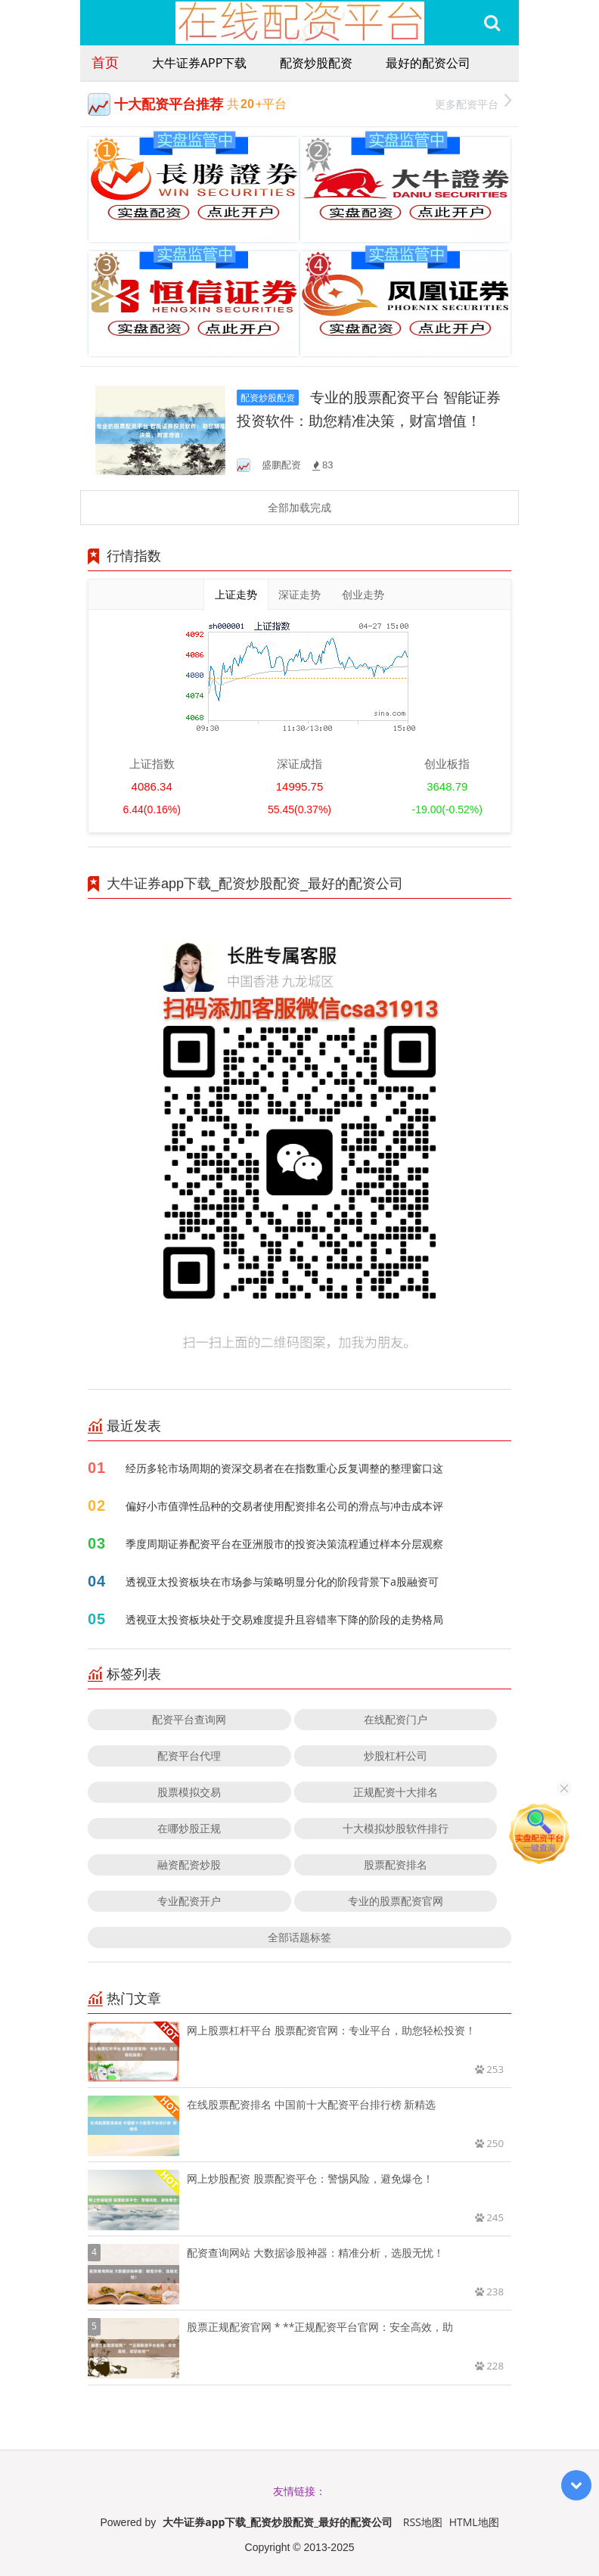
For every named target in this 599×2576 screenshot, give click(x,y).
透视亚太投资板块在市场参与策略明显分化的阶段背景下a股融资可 (282, 1581)
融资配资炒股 (189, 1864)
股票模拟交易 (189, 1792)
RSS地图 (422, 2522)
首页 (105, 62)
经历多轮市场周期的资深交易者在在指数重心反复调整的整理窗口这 (284, 1468)
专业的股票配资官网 (395, 1901)
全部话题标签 (299, 1937)
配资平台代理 (189, 1755)
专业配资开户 (189, 1901)
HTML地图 (474, 2522)
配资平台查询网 (189, 1719)
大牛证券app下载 (199, 62)
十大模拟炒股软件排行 (395, 1828)
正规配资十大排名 (395, 1792)
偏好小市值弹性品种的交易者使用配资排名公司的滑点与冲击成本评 (284, 1506)
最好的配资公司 (428, 62)
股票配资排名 (395, 1864)
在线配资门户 (395, 1719)
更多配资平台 (473, 102)
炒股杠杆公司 (395, 1755)
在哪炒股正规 (189, 1828)
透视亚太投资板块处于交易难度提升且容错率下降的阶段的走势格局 (284, 1619)
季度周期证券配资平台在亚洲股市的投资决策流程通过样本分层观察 (284, 1544)
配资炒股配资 (316, 62)
